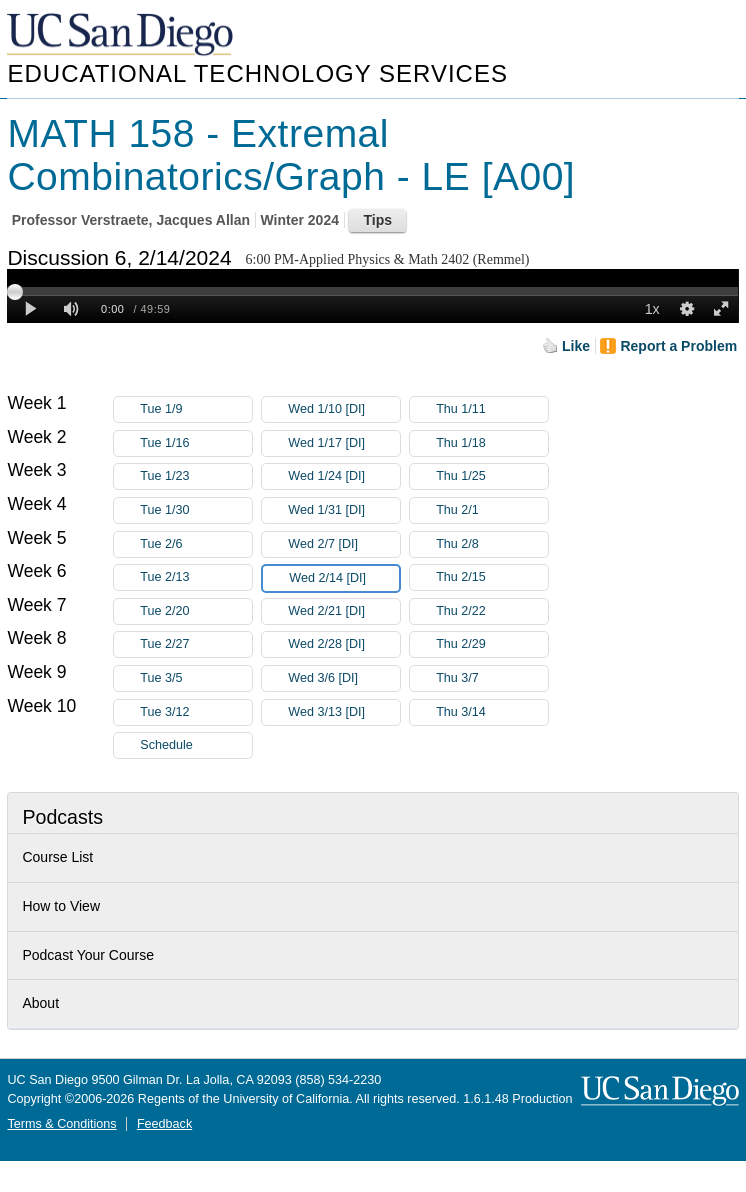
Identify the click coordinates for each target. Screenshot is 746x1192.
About (40, 1003)
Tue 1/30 (196, 510)
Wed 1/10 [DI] (344, 409)
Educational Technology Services (257, 73)
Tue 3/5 (196, 678)
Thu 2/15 (492, 577)
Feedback (164, 1124)
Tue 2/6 (196, 544)
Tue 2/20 (196, 611)
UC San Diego (122, 35)
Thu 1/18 (492, 443)
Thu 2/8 (492, 544)
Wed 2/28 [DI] (344, 644)
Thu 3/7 (492, 678)
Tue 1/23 (196, 476)
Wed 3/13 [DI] (344, 712)
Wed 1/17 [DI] (344, 443)
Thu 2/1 (492, 510)
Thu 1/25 (492, 476)
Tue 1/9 (196, 409)
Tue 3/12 (196, 712)
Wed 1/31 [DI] (344, 510)
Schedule (166, 745)
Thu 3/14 (492, 712)
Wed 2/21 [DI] (344, 611)
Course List (57, 857)
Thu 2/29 (492, 644)
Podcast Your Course (88, 955)
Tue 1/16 (196, 443)
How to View (61, 906)
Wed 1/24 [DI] (344, 476)
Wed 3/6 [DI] (344, 678)
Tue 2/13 (196, 577)
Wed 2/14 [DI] (344, 578)
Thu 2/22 (492, 611)
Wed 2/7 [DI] (344, 544)
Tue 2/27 (196, 644)
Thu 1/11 (492, 409)
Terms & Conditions (61, 1124)
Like (576, 346)
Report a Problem (678, 346)
